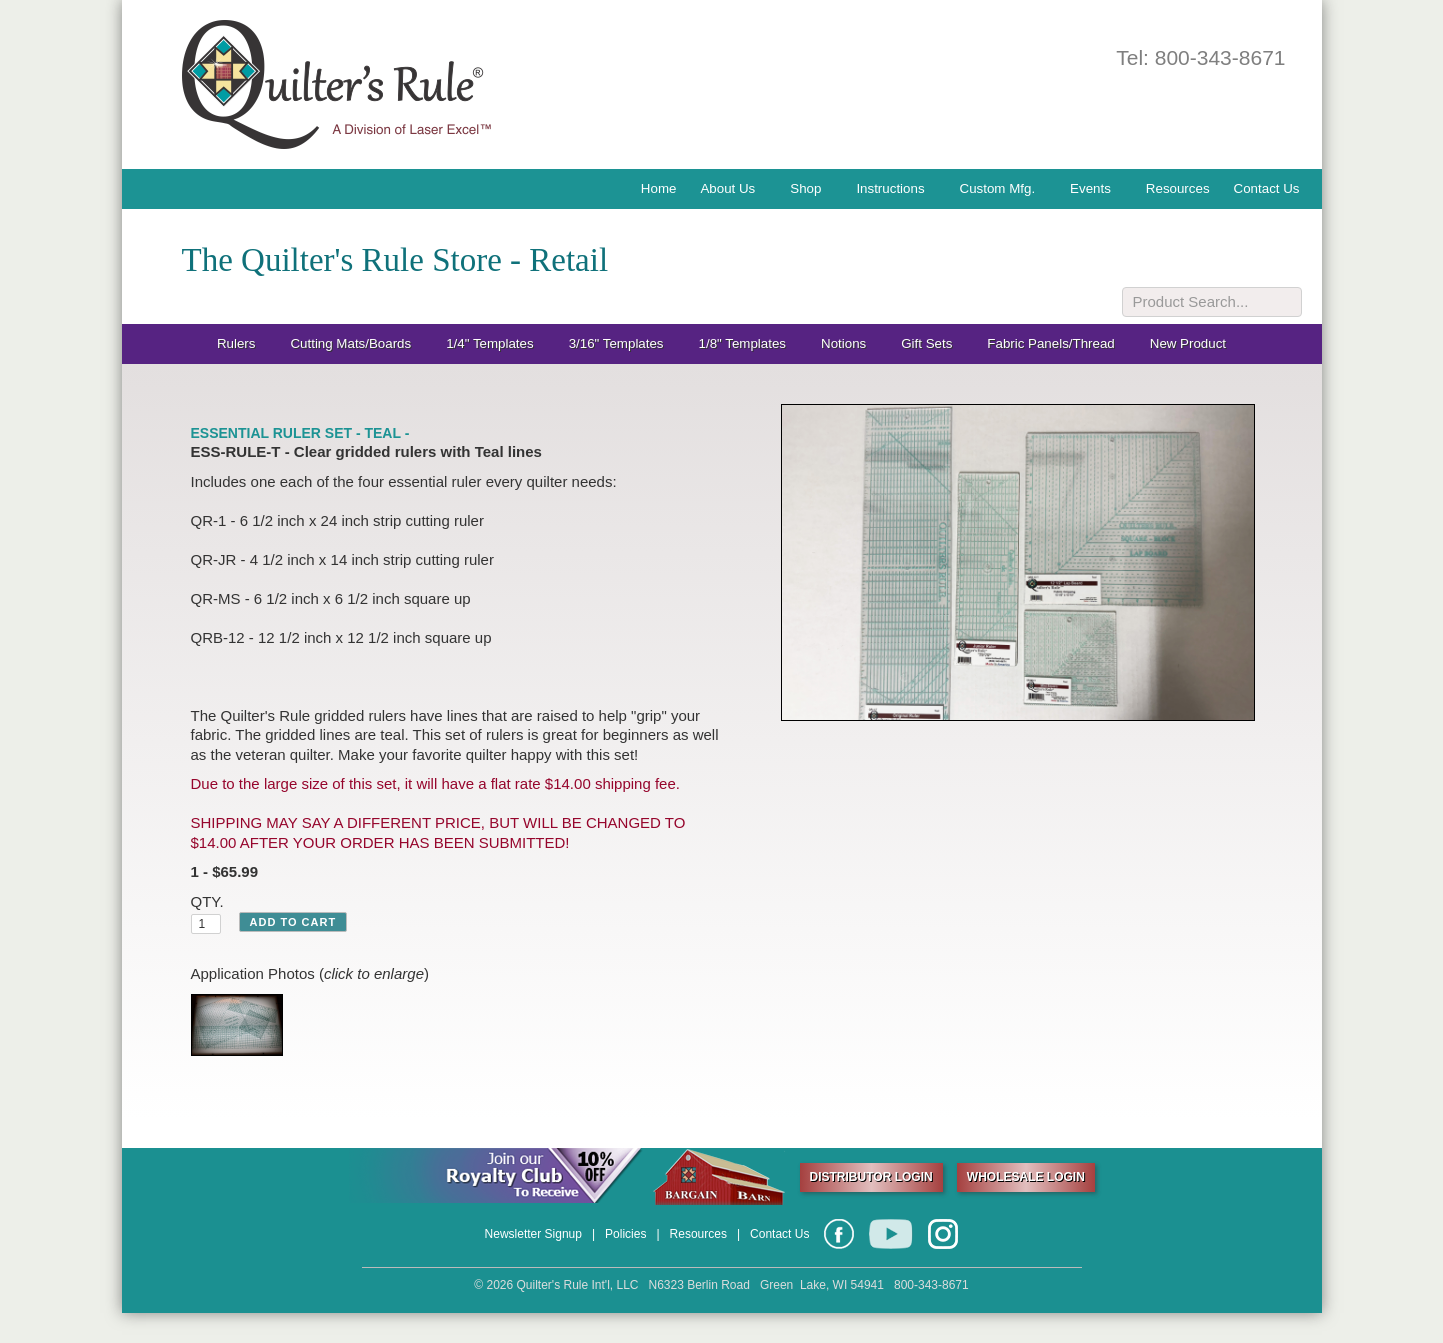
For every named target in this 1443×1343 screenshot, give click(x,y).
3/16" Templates (616, 343)
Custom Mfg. (998, 188)
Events (1090, 188)
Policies (625, 1234)
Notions (843, 343)
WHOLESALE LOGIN (1026, 1177)
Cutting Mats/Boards (350, 343)
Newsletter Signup (533, 1234)
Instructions (890, 188)
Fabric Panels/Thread (1050, 343)
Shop (805, 188)
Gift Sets (926, 343)
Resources (1178, 188)
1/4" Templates (489, 343)
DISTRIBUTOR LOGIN (871, 1177)
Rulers (236, 343)
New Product (1188, 343)
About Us (727, 188)
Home (659, 188)
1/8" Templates (742, 343)
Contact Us (1267, 188)
